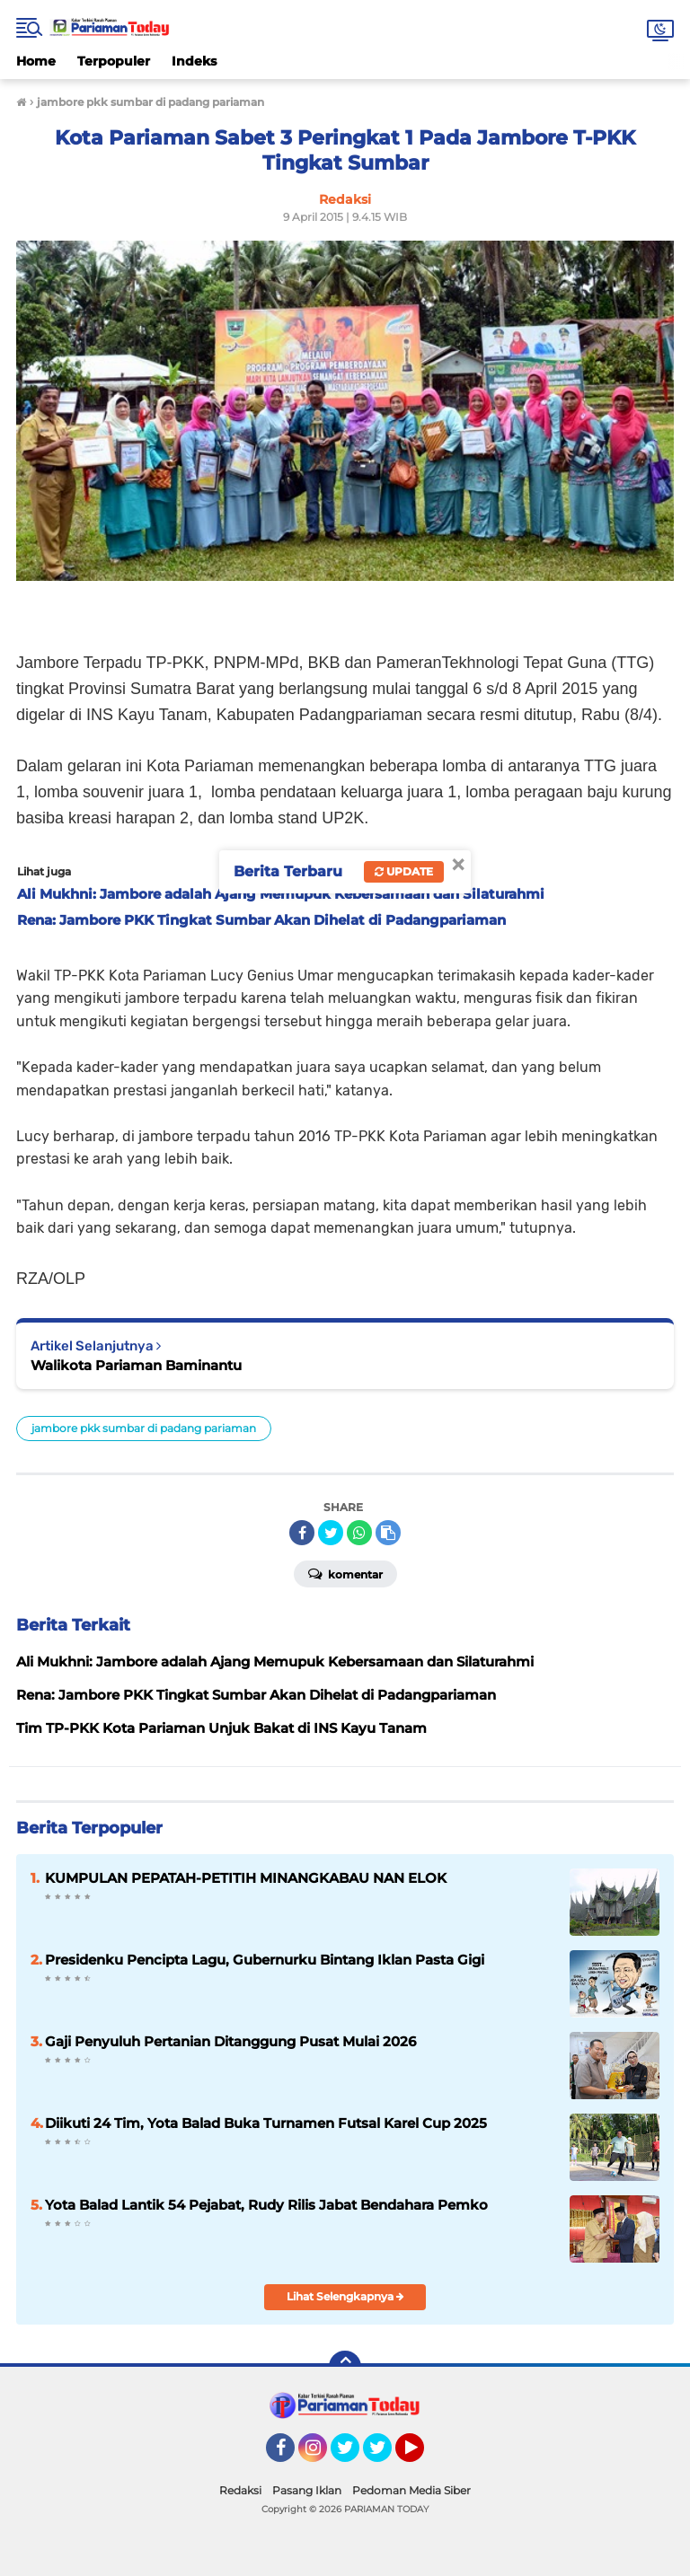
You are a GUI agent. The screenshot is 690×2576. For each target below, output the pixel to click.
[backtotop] (345, 2367)
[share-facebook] (301, 1532)
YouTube (422, 2455)
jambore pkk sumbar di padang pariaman (143, 1428)
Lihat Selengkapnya (345, 2296)
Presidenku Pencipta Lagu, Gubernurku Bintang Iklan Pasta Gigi (264, 1959)
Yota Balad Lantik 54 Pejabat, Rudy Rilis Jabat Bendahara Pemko (266, 2204)
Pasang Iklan (306, 2490)
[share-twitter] (330, 1532)
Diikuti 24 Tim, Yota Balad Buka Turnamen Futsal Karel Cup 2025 (266, 2123)
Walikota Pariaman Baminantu (136, 1365)
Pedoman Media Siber (411, 2490)
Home (36, 61)
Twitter (353, 2455)
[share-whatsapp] (359, 1532)
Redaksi (240, 2490)
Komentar (345, 1573)
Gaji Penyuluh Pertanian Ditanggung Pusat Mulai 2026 (230, 2041)
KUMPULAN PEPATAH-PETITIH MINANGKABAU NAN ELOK (246, 1877)
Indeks (194, 61)
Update (404, 871)
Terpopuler (113, 61)
